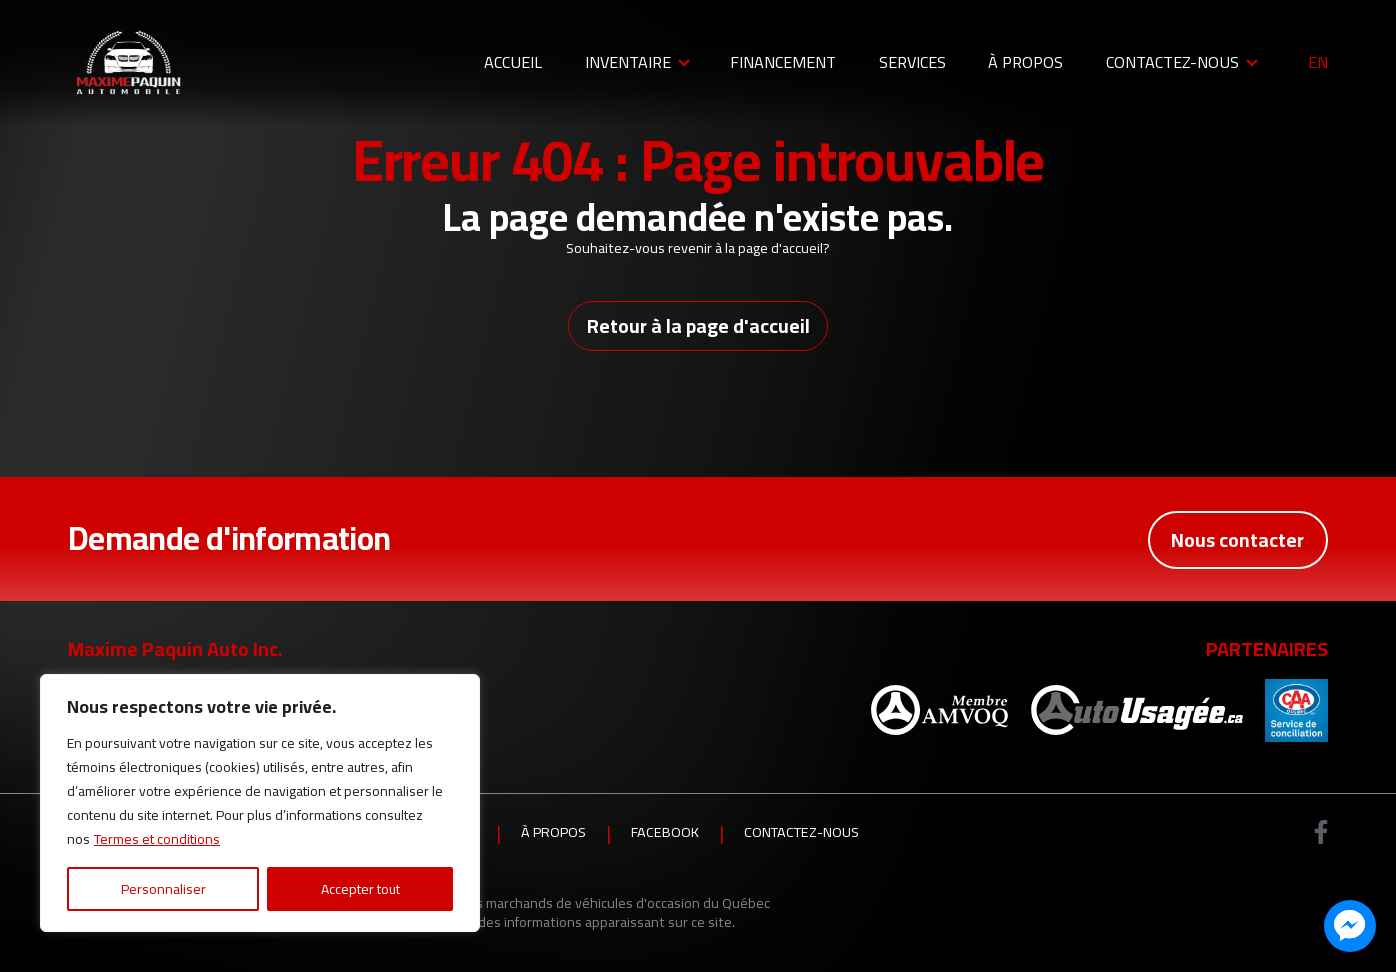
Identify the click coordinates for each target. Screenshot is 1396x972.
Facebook (665, 833)
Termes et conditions (157, 839)
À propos (1025, 62)
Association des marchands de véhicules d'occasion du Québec (577, 902)
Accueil (513, 62)
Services (912, 62)
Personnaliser (163, 889)
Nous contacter (1237, 539)
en (1318, 63)
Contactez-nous (1172, 62)
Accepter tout (360, 889)
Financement (783, 62)
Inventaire (628, 62)
